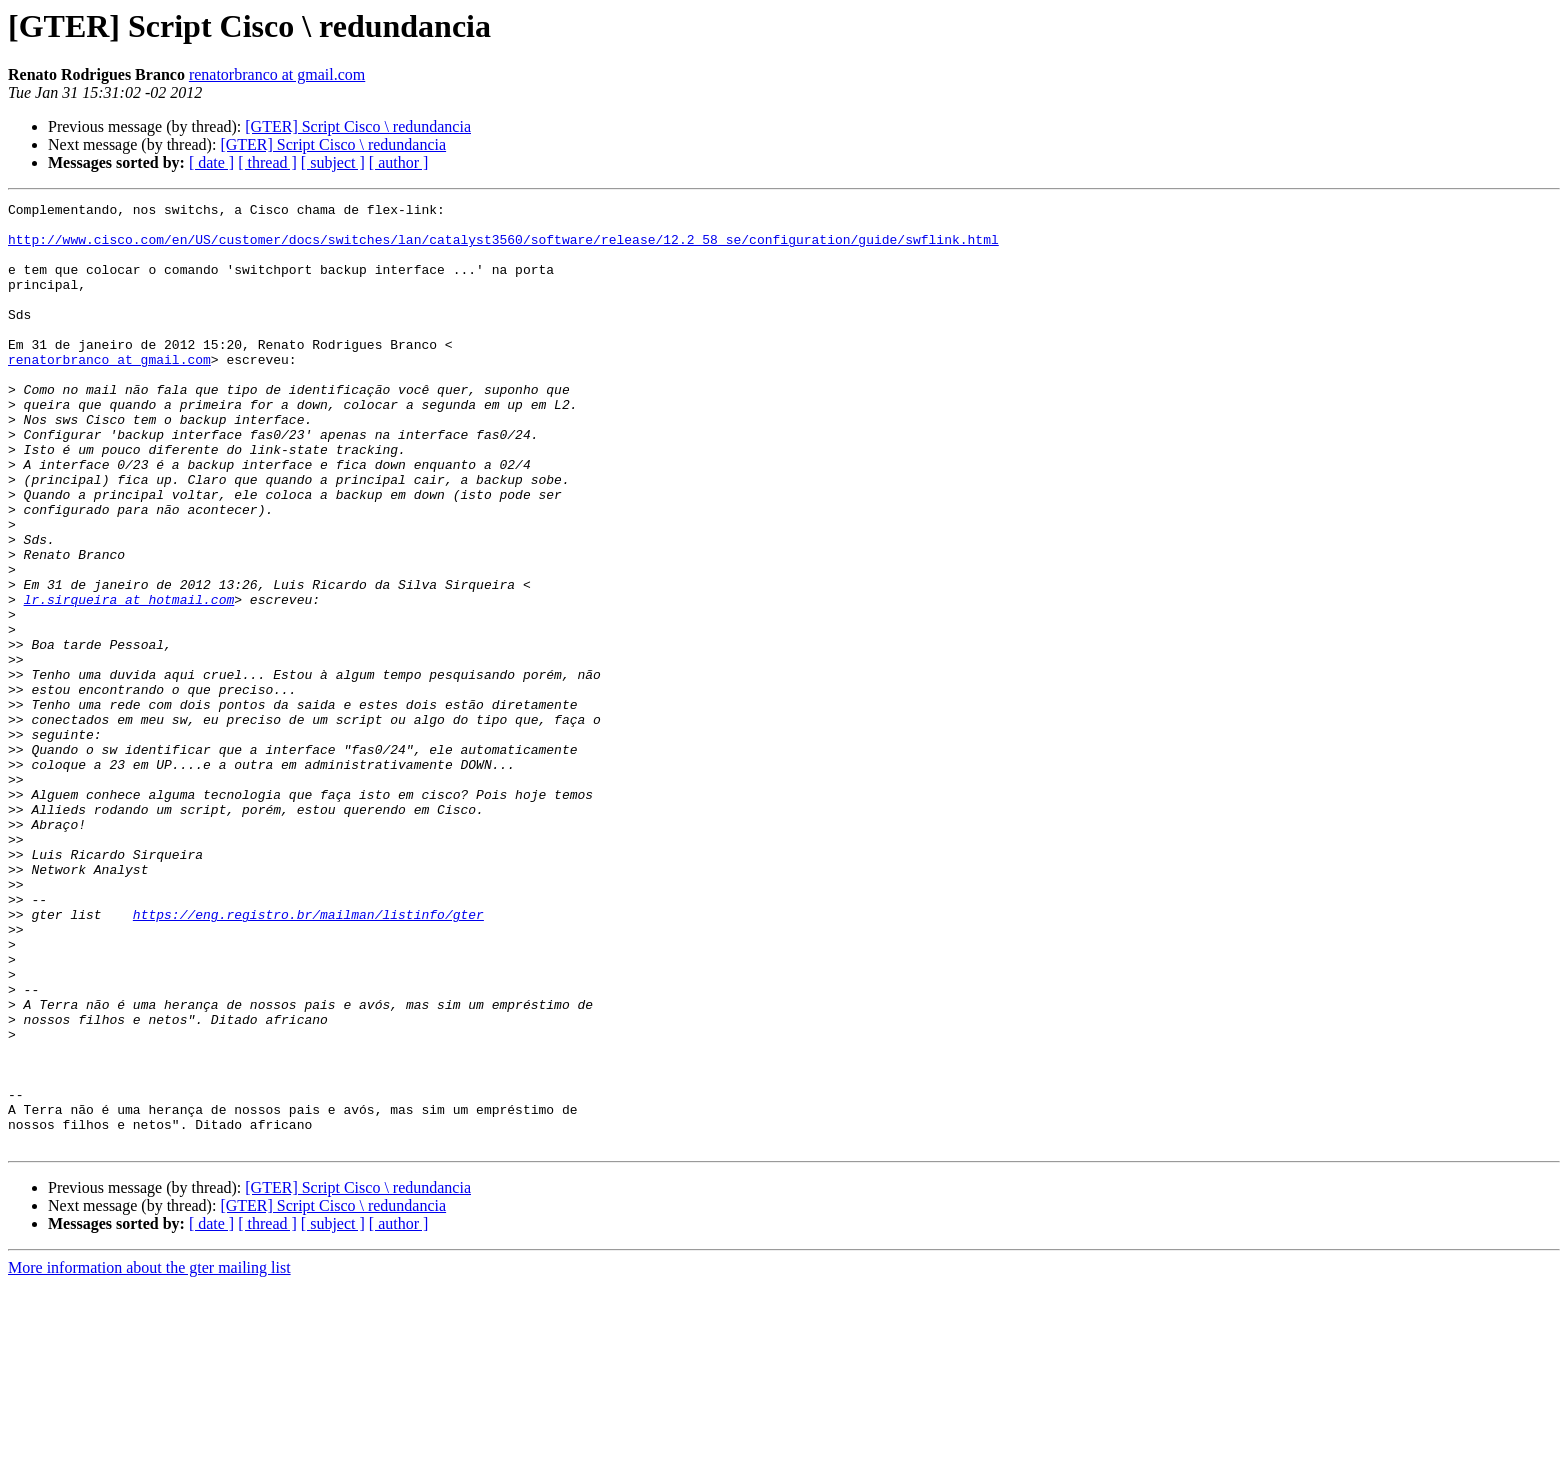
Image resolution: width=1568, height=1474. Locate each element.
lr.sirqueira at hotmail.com (129, 680)
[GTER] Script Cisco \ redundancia (358, 126)
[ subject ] (333, 162)
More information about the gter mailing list (149, 1456)
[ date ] (211, 162)
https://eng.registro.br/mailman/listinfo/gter (308, 1058)
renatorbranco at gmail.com (277, 74)
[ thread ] (267, 162)
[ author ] (399, 162)
